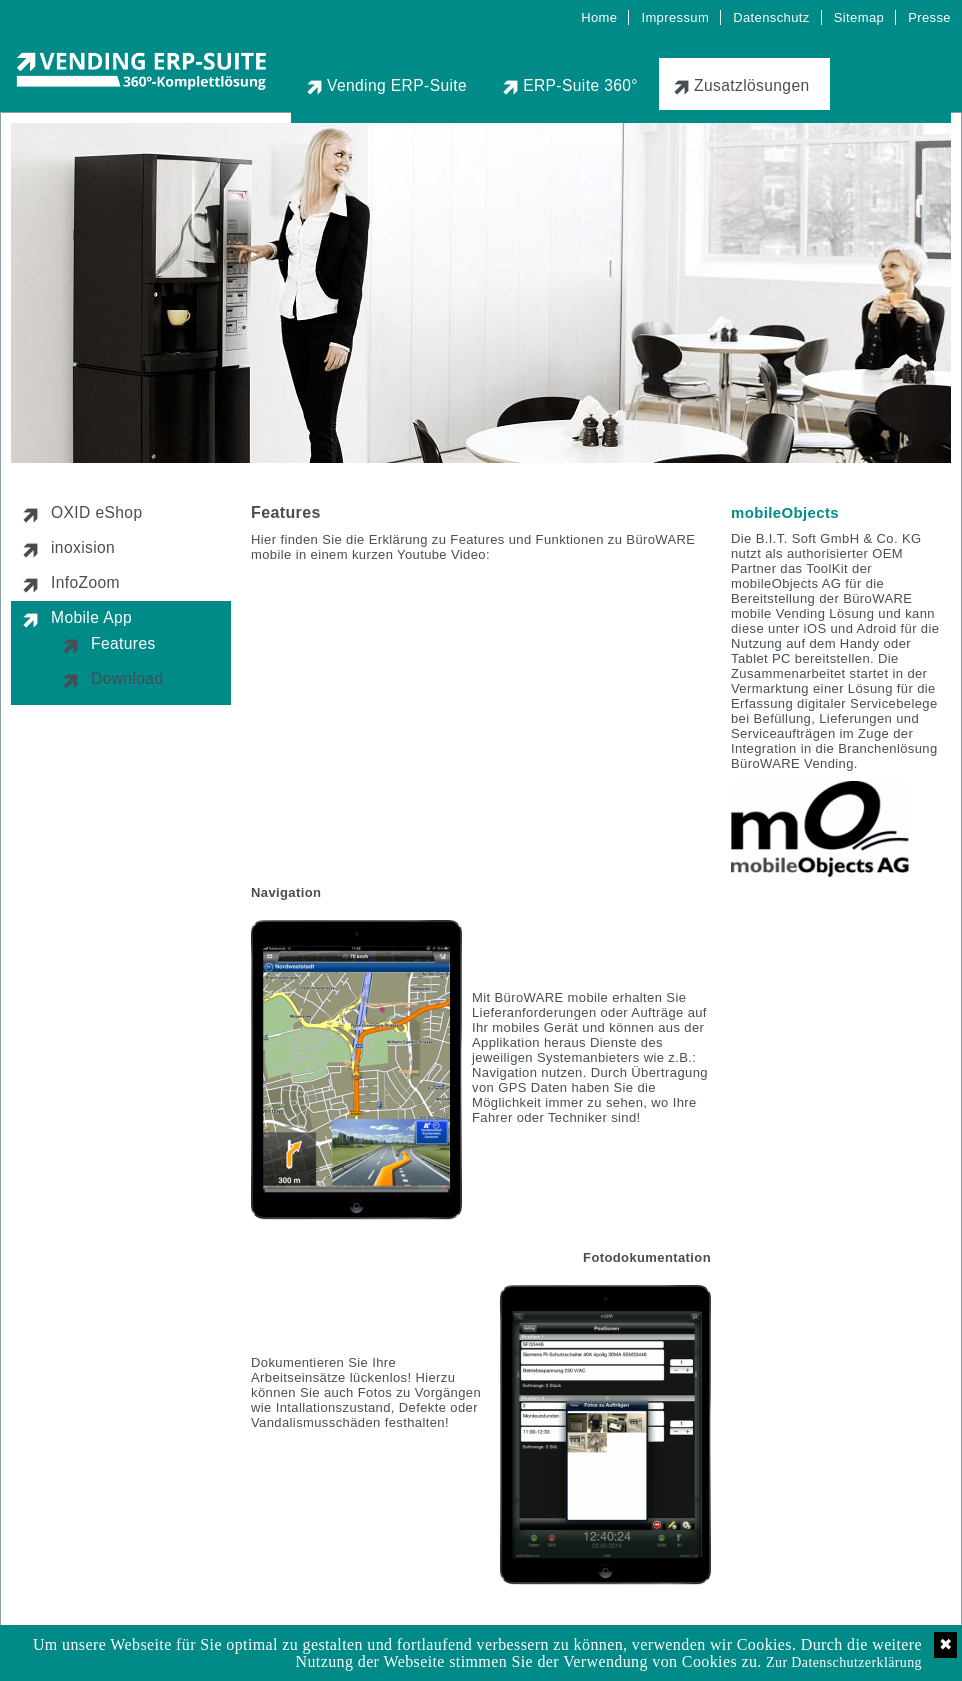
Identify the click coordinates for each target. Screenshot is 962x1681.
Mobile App (91, 617)
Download (127, 678)
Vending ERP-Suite (397, 85)
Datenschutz (771, 17)
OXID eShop (96, 512)
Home (599, 17)
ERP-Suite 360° (580, 85)
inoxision (83, 547)
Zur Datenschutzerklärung (844, 1662)
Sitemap (859, 17)
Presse (929, 17)
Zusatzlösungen (752, 85)
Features (123, 643)
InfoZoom (85, 582)
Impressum (675, 17)
